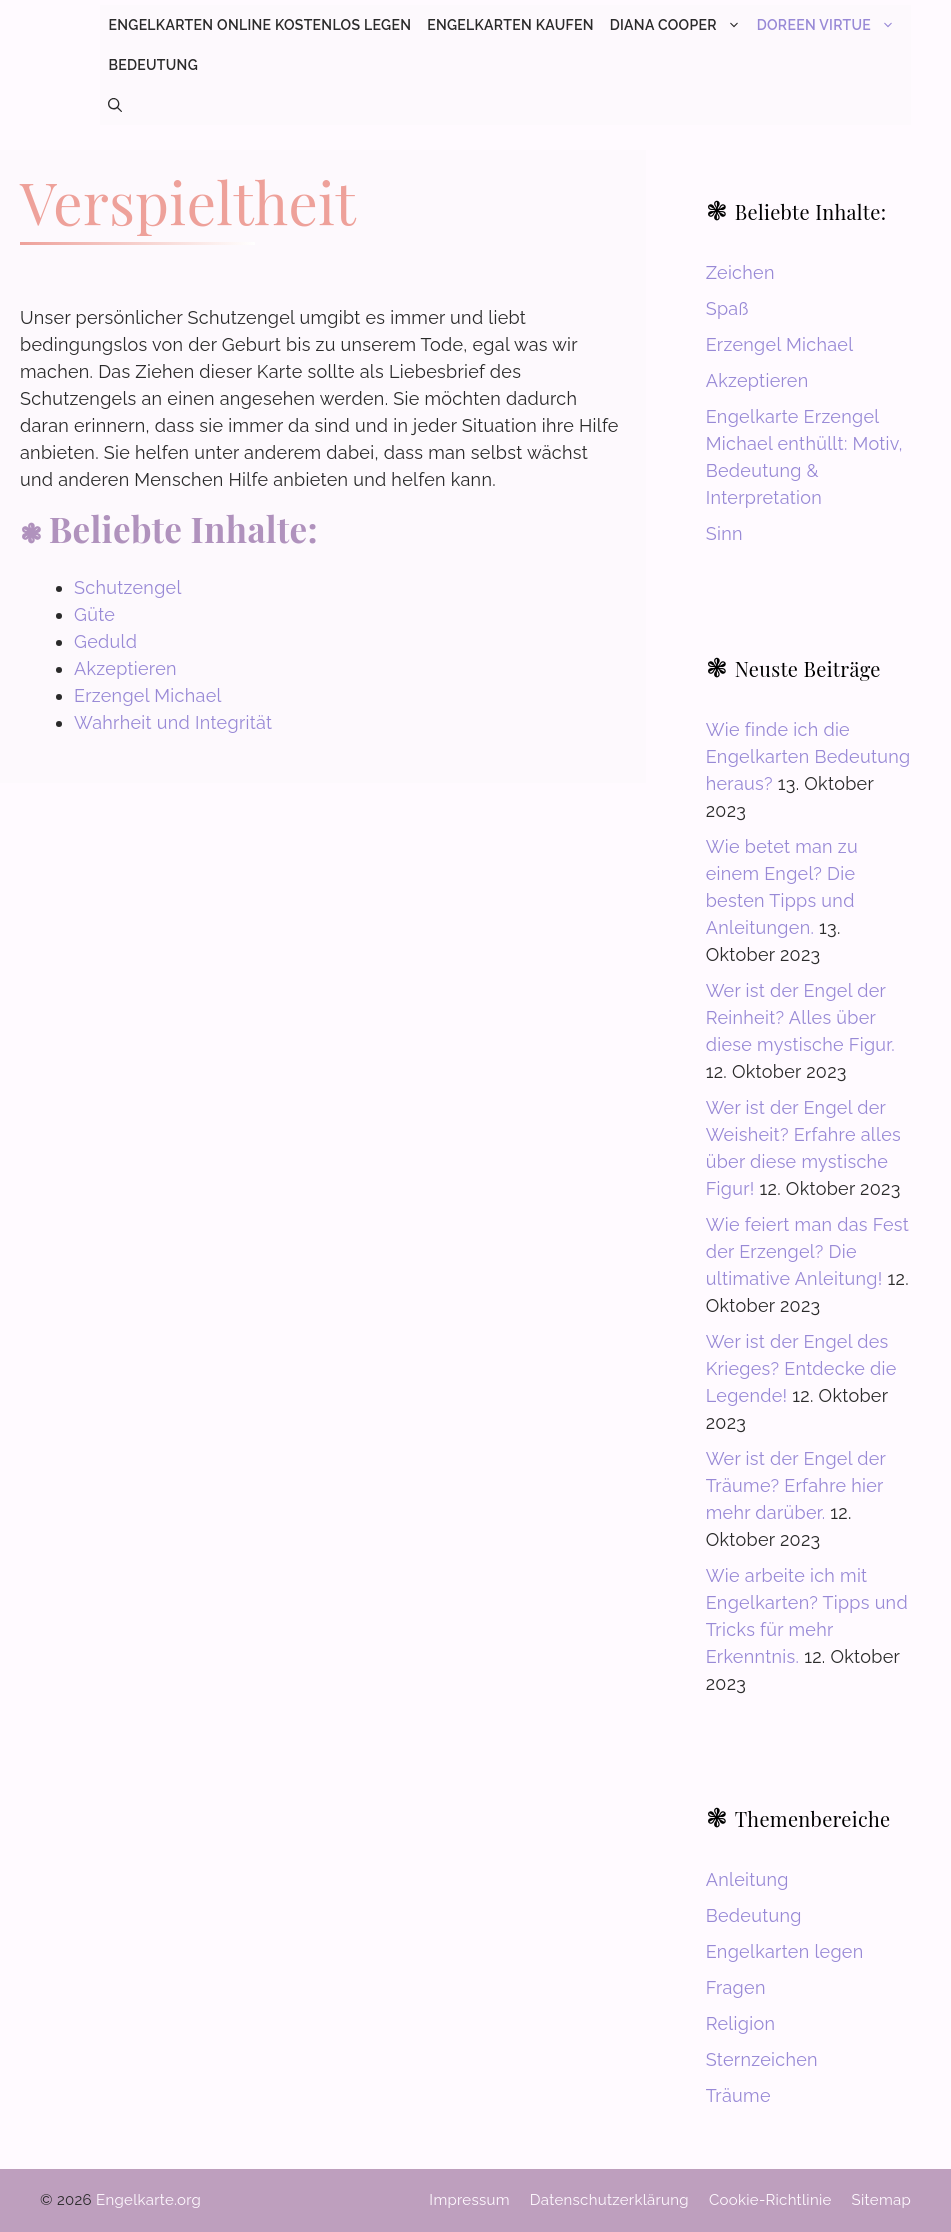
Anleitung (747, 1879)
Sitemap (881, 2200)
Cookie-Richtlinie (770, 2200)
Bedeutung (153, 65)
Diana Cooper (679, 25)
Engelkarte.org (148, 2200)
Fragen (736, 1987)
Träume (738, 2095)
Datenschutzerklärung (609, 2200)
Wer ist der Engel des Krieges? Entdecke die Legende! (801, 1368)
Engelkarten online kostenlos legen (259, 25)
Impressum (469, 2200)
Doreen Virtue (830, 25)
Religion (741, 2023)
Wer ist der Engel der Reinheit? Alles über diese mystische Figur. (800, 1017)
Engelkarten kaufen (510, 25)
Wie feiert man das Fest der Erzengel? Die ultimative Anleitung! (807, 1251)
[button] (115, 105)
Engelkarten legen (785, 1951)
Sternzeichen (762, 2059)
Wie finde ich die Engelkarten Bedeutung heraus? (808, 756)
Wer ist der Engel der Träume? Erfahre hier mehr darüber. (796, 1485)
